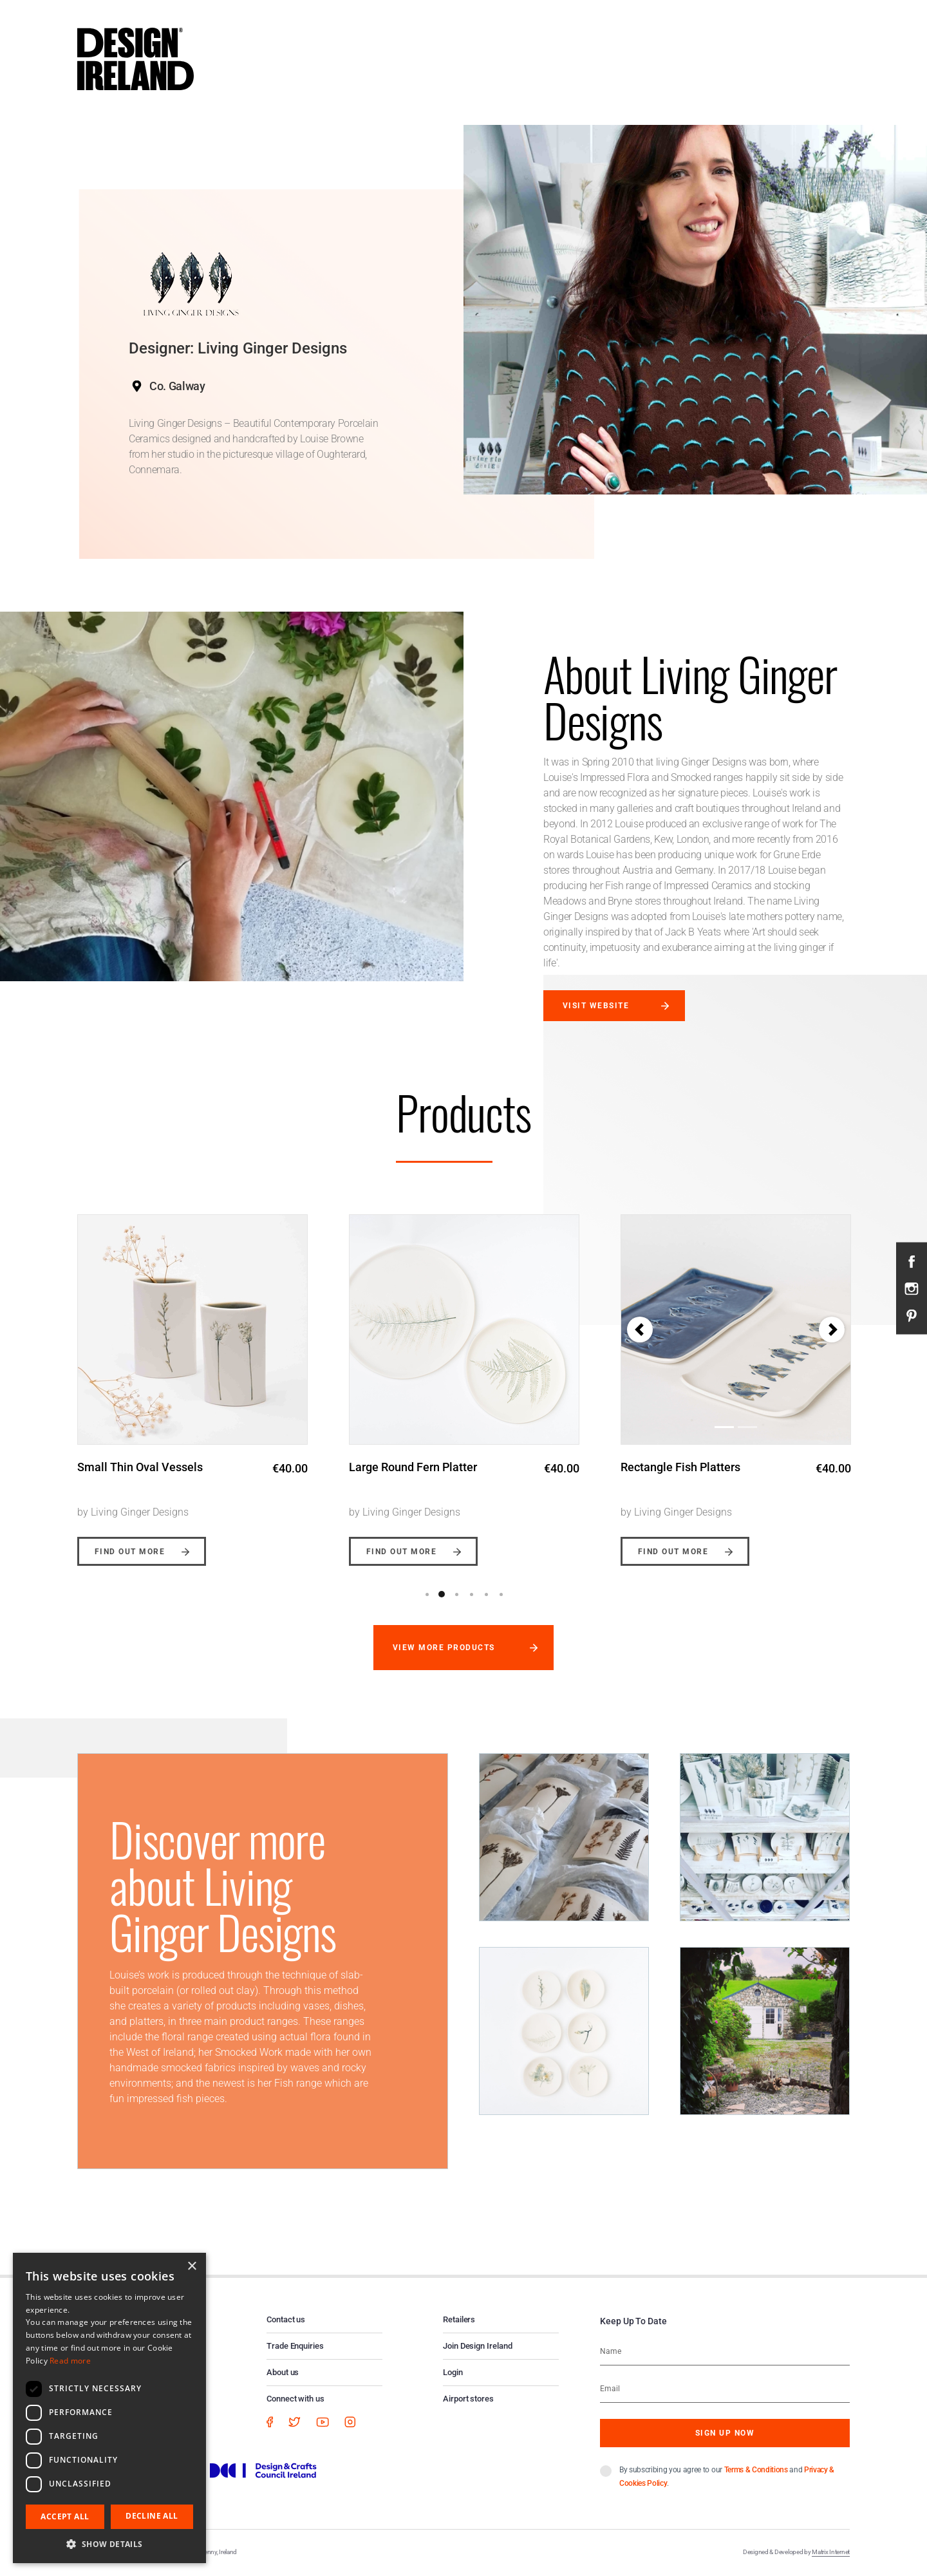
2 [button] (441, 1594)
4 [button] (471, 1594)
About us (283, 2372)
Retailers (459, 2319)
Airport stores (468, 2398)
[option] (192, 1380)
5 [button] (486, 1594)
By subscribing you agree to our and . (726, 2476)
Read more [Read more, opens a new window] (70, 2360)
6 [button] (501, 1594)
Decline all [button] (152, 2515)
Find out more (130, 1551)
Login (453, 2372)
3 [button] (456, 1594)
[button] (640, 1329)
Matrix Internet (831, 2551)
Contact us (286, 2319)
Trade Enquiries (295, 2346)
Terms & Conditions (756, 2469)
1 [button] (427, 1594)
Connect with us (295, 2398)
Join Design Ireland (477, 2346)
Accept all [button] (65, 2516)
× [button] (191, 2266)
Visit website (596, 1005)
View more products (444, 1647)
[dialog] (109, 2408)
